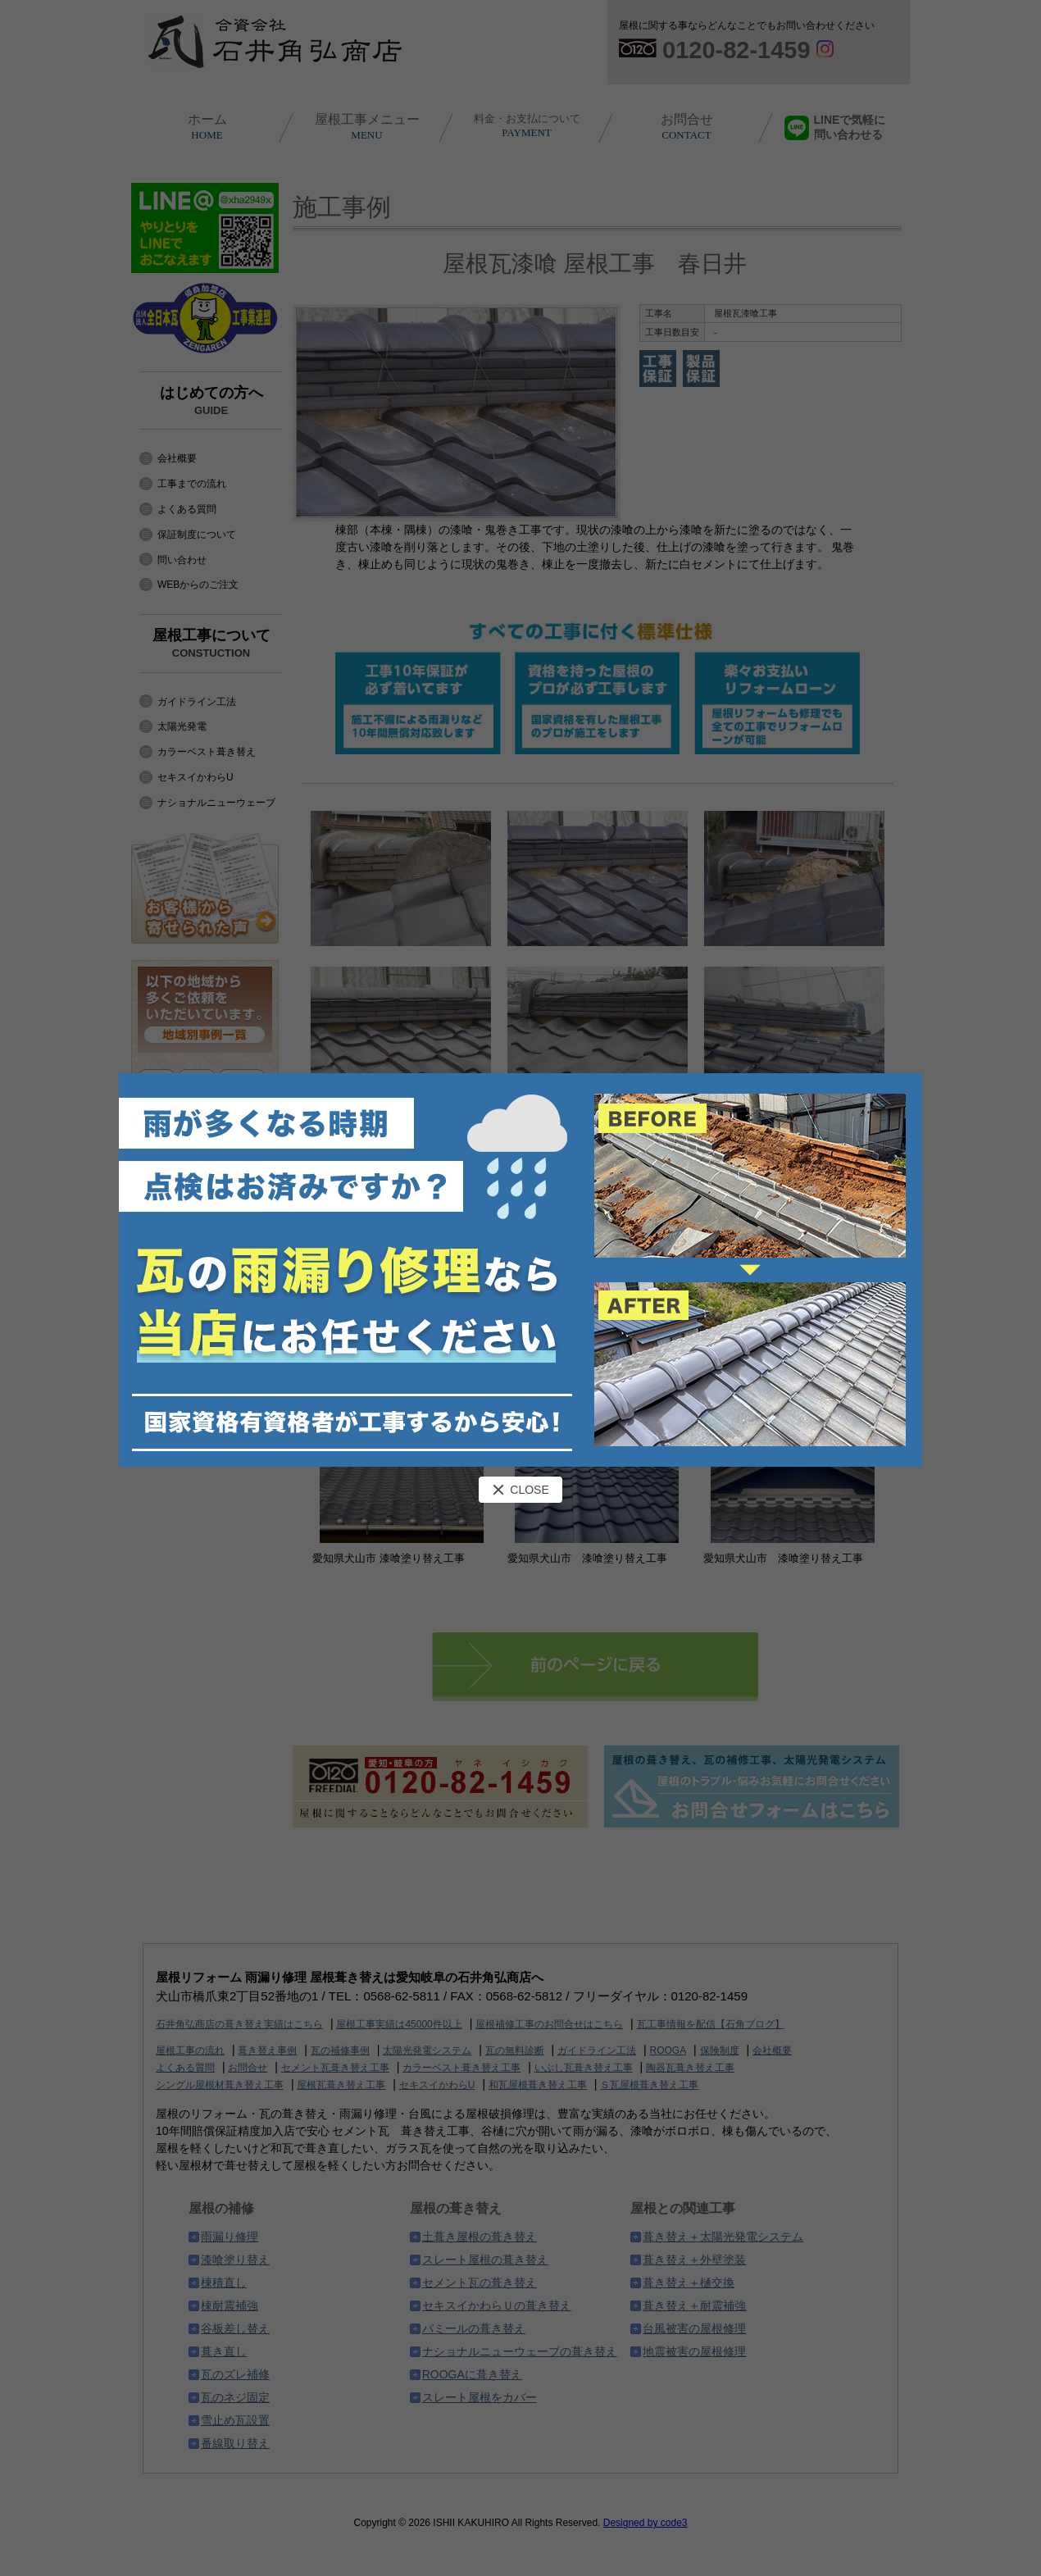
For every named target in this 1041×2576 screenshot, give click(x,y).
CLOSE (520, 1489)
